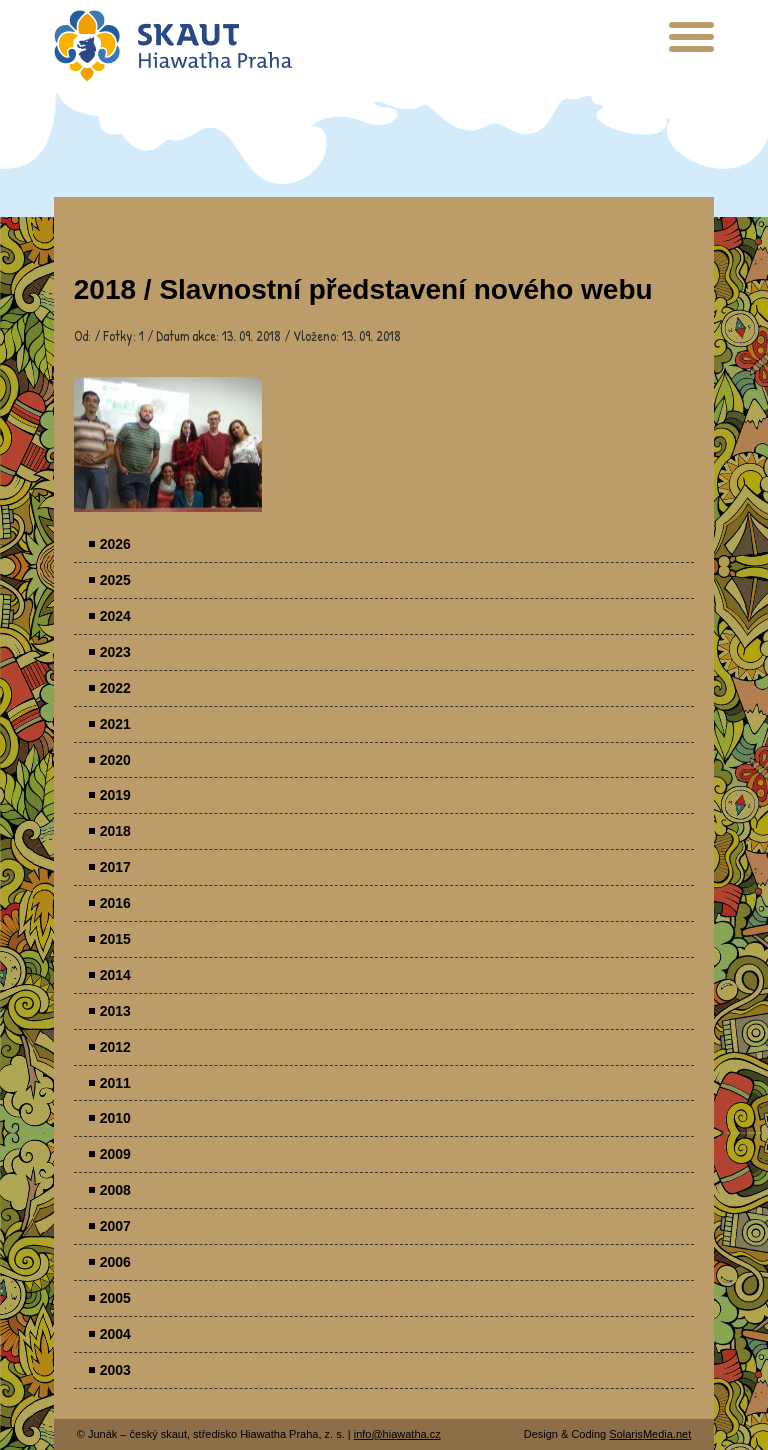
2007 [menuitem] (115, 1226)
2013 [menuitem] (115, 1011)
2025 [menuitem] (115, 580)
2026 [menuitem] (115, 544)
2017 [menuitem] (115, 867)
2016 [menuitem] (115, 903)
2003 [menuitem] (115, 1370)
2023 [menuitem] (115, 652)
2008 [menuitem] (115, 1190)
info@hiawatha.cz (397, 1434)
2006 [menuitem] (115, 1262)
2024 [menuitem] (115, 616)
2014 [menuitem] (115, 975)
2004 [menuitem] (115, 1334)
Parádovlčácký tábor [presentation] (168, 444)
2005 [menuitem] (115, 1298)
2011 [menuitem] (115, 1083)
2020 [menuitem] (115, 760)
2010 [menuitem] (115, 1118)
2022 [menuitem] (115, 688)
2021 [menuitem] (115, 724)
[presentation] (691, 44)
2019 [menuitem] (115, 795)
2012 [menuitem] (115, 1047)
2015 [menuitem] (115, 939)
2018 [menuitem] (115, 831)
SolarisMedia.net (650, 1434)
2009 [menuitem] (115, 1154)
